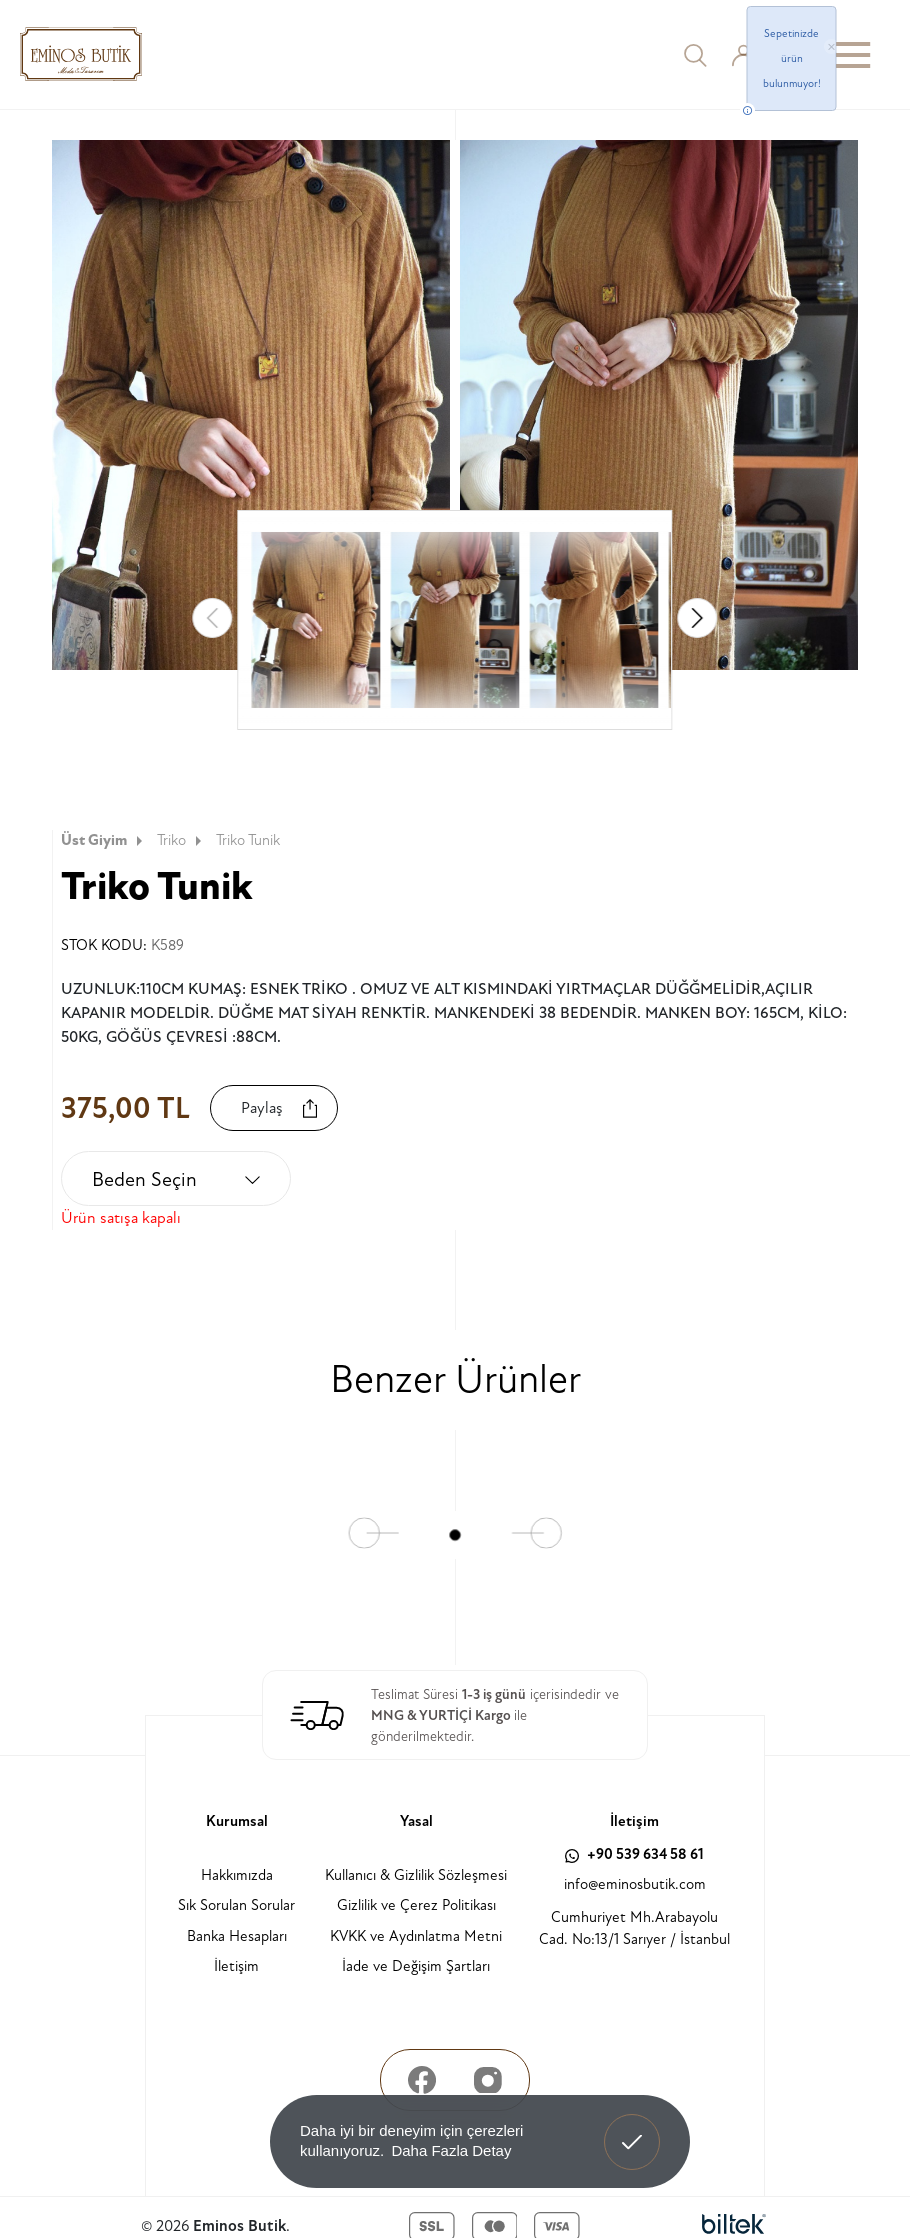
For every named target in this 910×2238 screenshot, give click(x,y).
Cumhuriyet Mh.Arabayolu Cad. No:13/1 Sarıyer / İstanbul (634, 1929)
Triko (181, 840)
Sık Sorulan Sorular (236, 1905)
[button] (698, 618)
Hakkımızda (237, 1875)
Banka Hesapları (237, 1936)
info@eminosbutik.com (635, 1884)
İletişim (236, 1966)
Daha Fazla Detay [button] (451, 2150)
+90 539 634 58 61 (634, 1854)
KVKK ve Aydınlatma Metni (416, 1936)
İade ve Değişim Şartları (416, 1966)
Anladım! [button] (632, 2127)
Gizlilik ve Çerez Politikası (416, 1905)
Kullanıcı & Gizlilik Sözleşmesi (416, 1875)
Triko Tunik (248, 840)
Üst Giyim (104, 840)
